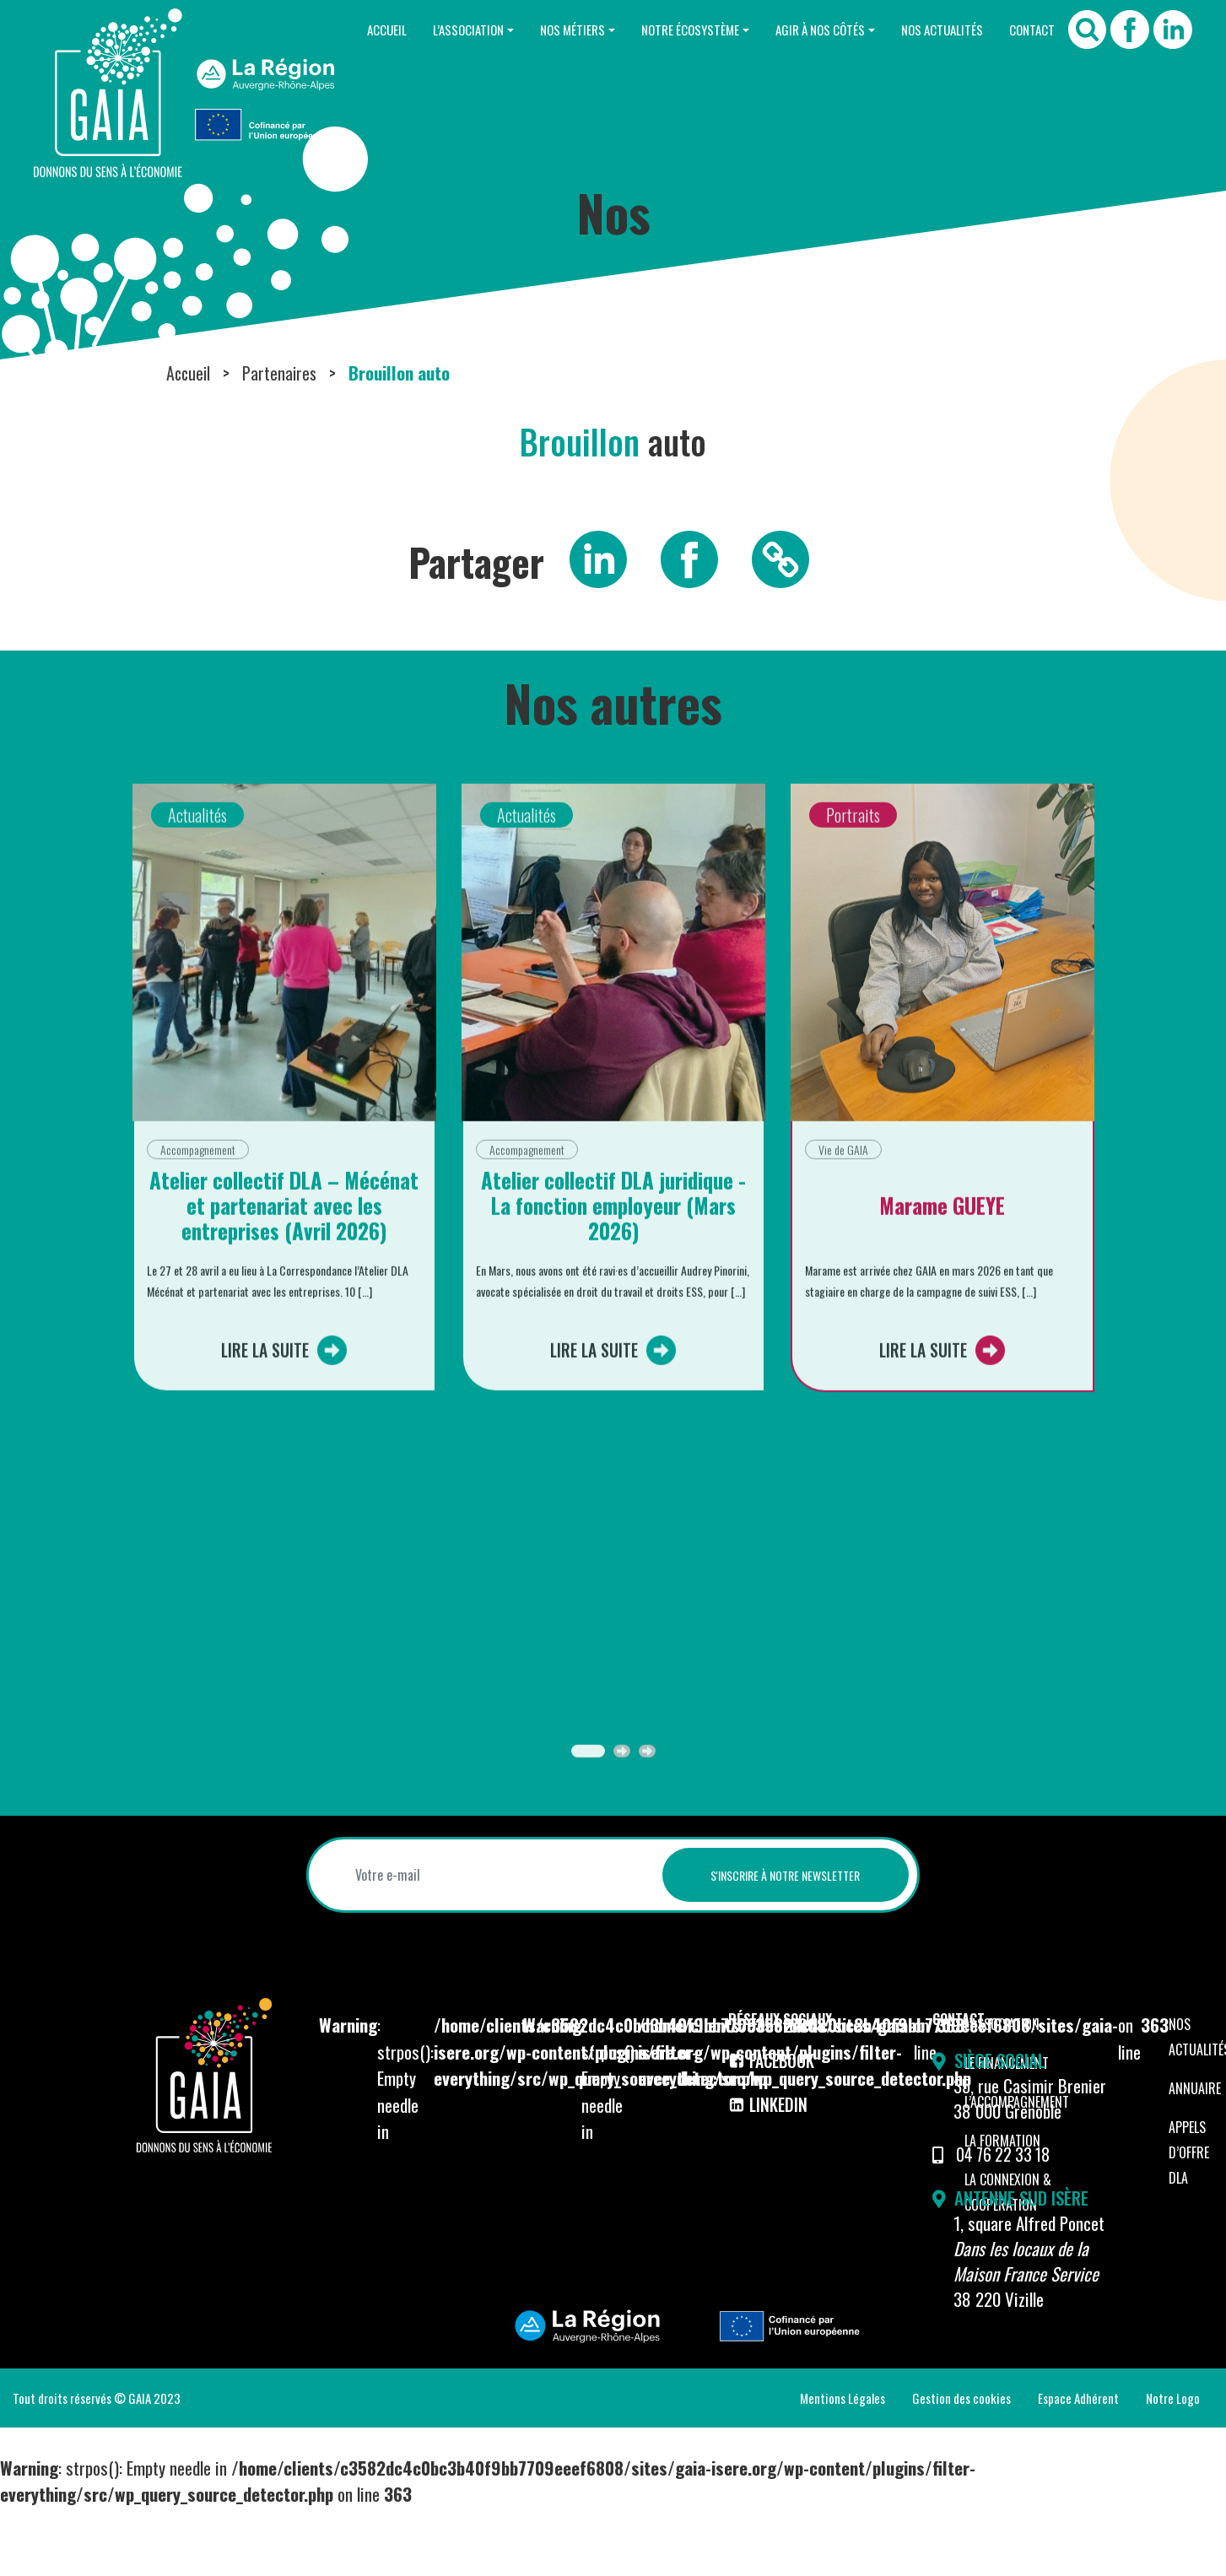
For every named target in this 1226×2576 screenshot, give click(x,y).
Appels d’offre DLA (1189, 2221)
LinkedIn (769, 2172)
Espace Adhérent (1078, 2466)
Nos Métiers (524, 29)
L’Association (409, 29)
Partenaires (282, 442)
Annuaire (1195, 2157)
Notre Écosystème (653, 29)
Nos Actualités (926, 29)
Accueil (318, 29)
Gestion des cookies (961, 2466)
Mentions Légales (842, 2466)
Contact (1027, 29)
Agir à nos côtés (793, 29)
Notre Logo (1173, 2466)
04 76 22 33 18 (1006, 2223)
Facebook (774, 2129)
